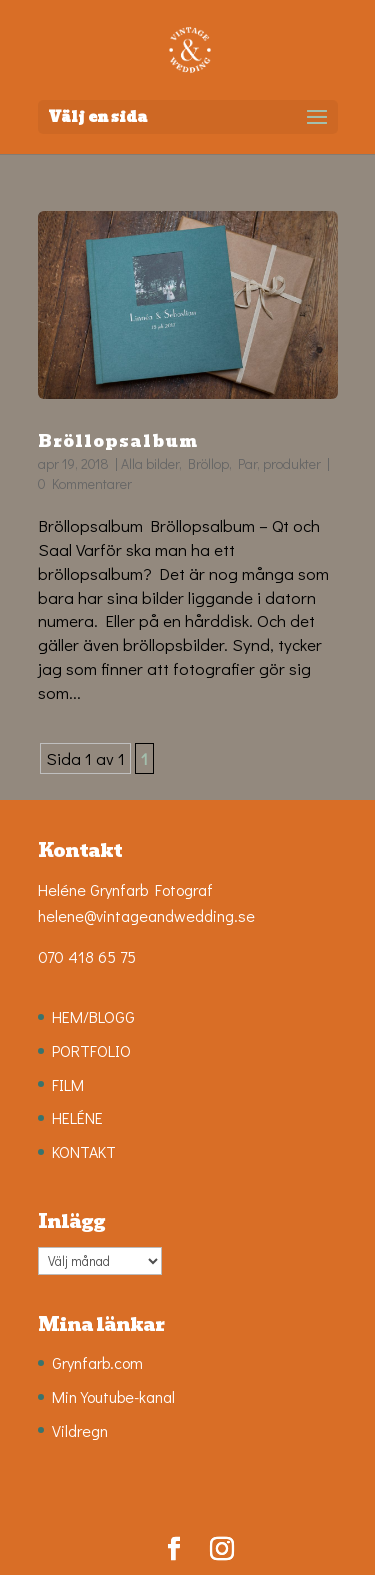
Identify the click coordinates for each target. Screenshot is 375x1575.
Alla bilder (150, 463)
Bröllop (208, 463)
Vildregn (80, 1430)
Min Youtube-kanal (113, 1396)
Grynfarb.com (97, 1362)
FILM (68, 1084)
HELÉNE (77, 1117)
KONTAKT (84, 1151)
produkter (292, 463)
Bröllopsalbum (118, 441)
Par (247, 463)
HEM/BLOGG (93, 1016)
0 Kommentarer (85, 483)
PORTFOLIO (91, 1050)
